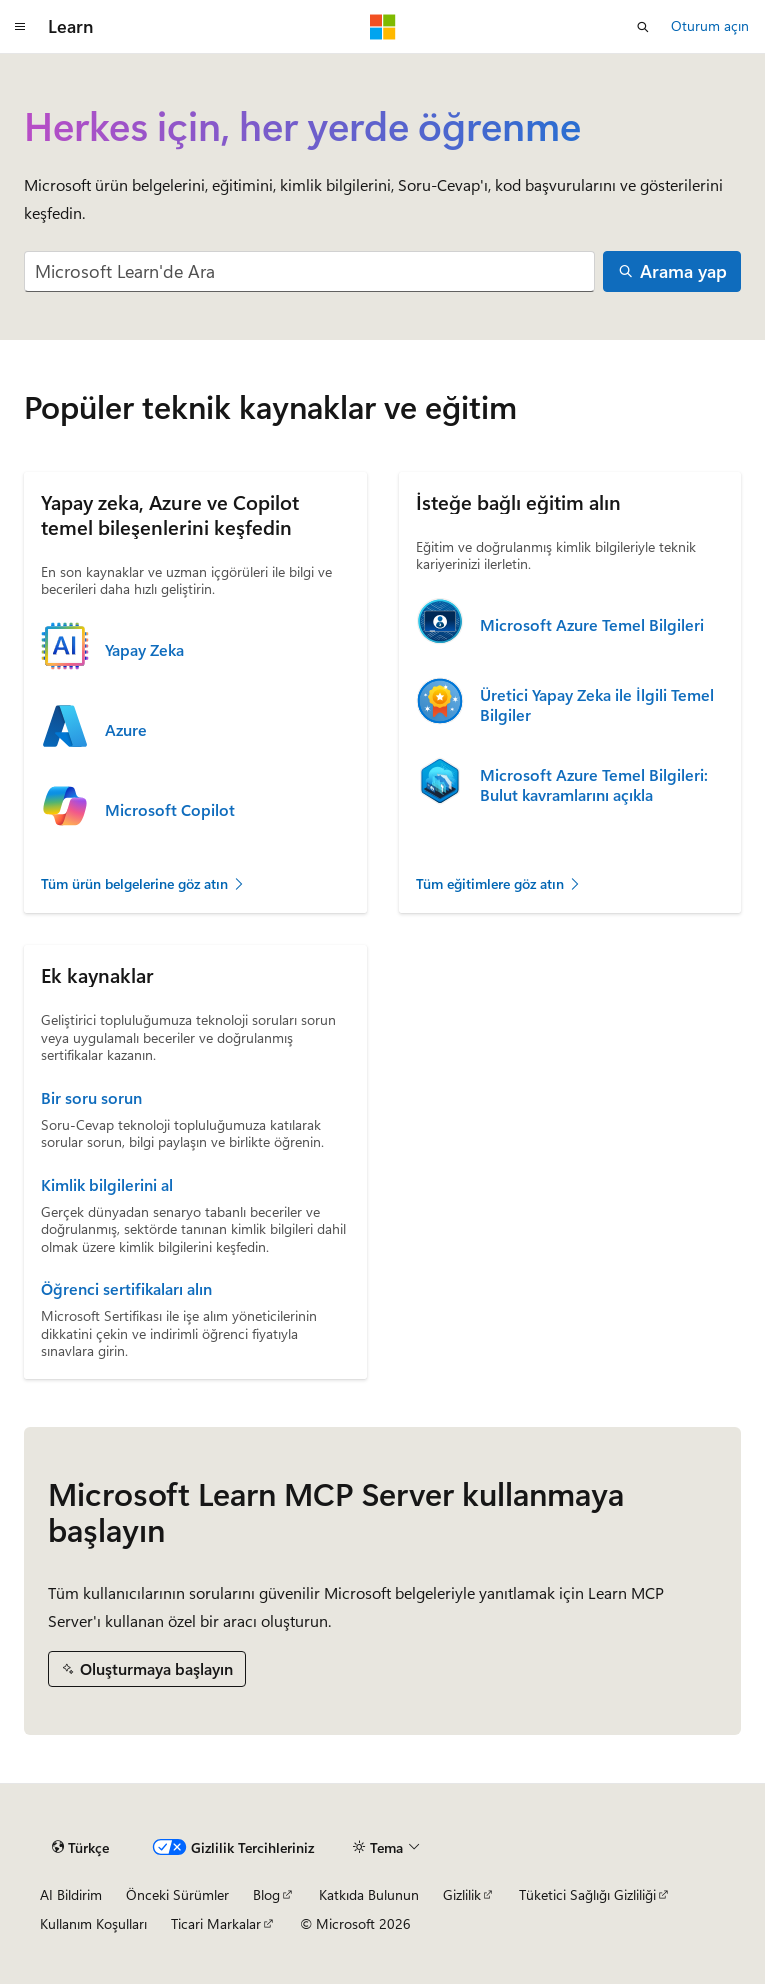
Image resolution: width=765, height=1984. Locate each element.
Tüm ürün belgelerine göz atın (143, 883)
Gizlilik (462, 1894)
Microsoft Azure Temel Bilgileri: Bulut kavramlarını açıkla (594, 785)
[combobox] (309, 271)
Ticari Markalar (216, 1923)
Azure (126, 730)
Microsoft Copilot (170, 810)
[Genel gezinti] (20, 27)
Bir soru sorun (91, 1098)
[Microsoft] (383, 27)
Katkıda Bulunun (369, 1894)
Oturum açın (710, 25)
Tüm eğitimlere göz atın (499, 883)
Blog (266, 1894)
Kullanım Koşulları (93, 1923)
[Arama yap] (672, 271)
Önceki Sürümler (177, 1894)
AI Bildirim (71, 1894)
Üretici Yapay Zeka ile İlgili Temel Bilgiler (597, 705)
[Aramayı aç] (643, 27)
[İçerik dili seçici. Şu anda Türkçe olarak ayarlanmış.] (80, 1848)
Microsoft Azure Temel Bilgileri (592, 625)
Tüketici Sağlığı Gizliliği (587, 1894)
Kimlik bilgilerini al (107, 1185)
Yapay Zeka (144, 650)
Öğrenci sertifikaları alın (126, 1289)
